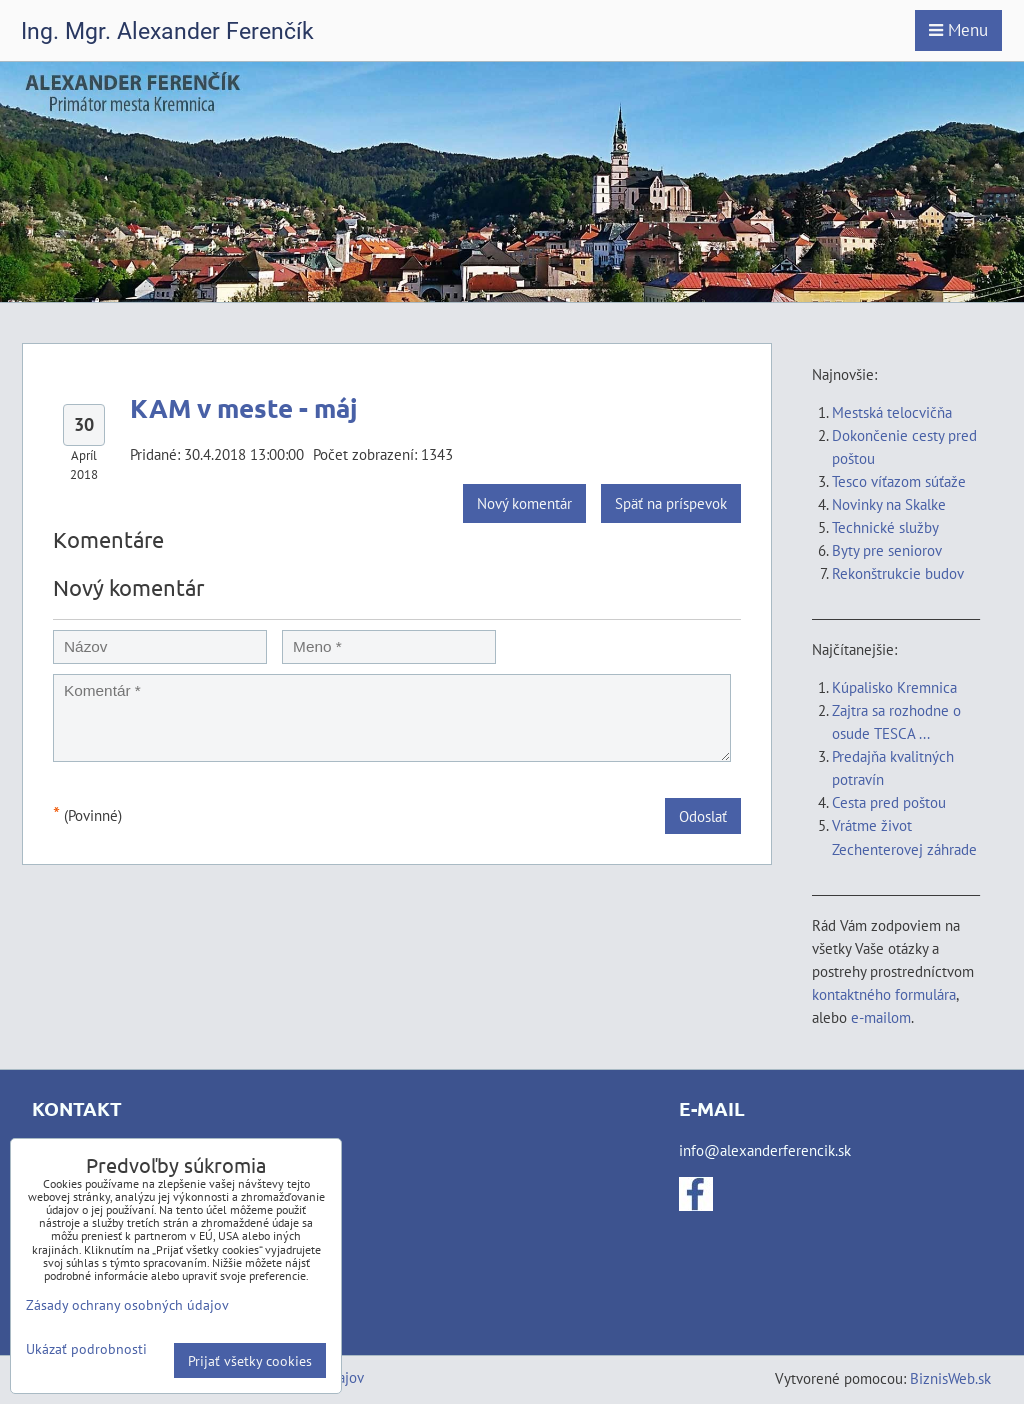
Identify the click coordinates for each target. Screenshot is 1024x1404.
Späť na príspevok (671, 503)
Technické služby (887, 527)
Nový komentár (524, 503)
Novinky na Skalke (889, 504)
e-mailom (881, 1017)
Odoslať (703, 816)
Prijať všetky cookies (250, 1360)
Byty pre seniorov (887, 550)
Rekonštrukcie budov (898, 573)
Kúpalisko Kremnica (894, 687)
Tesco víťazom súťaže (899, 481)
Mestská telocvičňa (892, 412)
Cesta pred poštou (889, 802)
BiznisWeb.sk (950, 1378)
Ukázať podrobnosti (86, 1349)
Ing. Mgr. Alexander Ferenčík (167, 31)
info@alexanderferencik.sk (765, 1150)
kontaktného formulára (884, 994)
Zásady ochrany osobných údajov (127, 1304)
